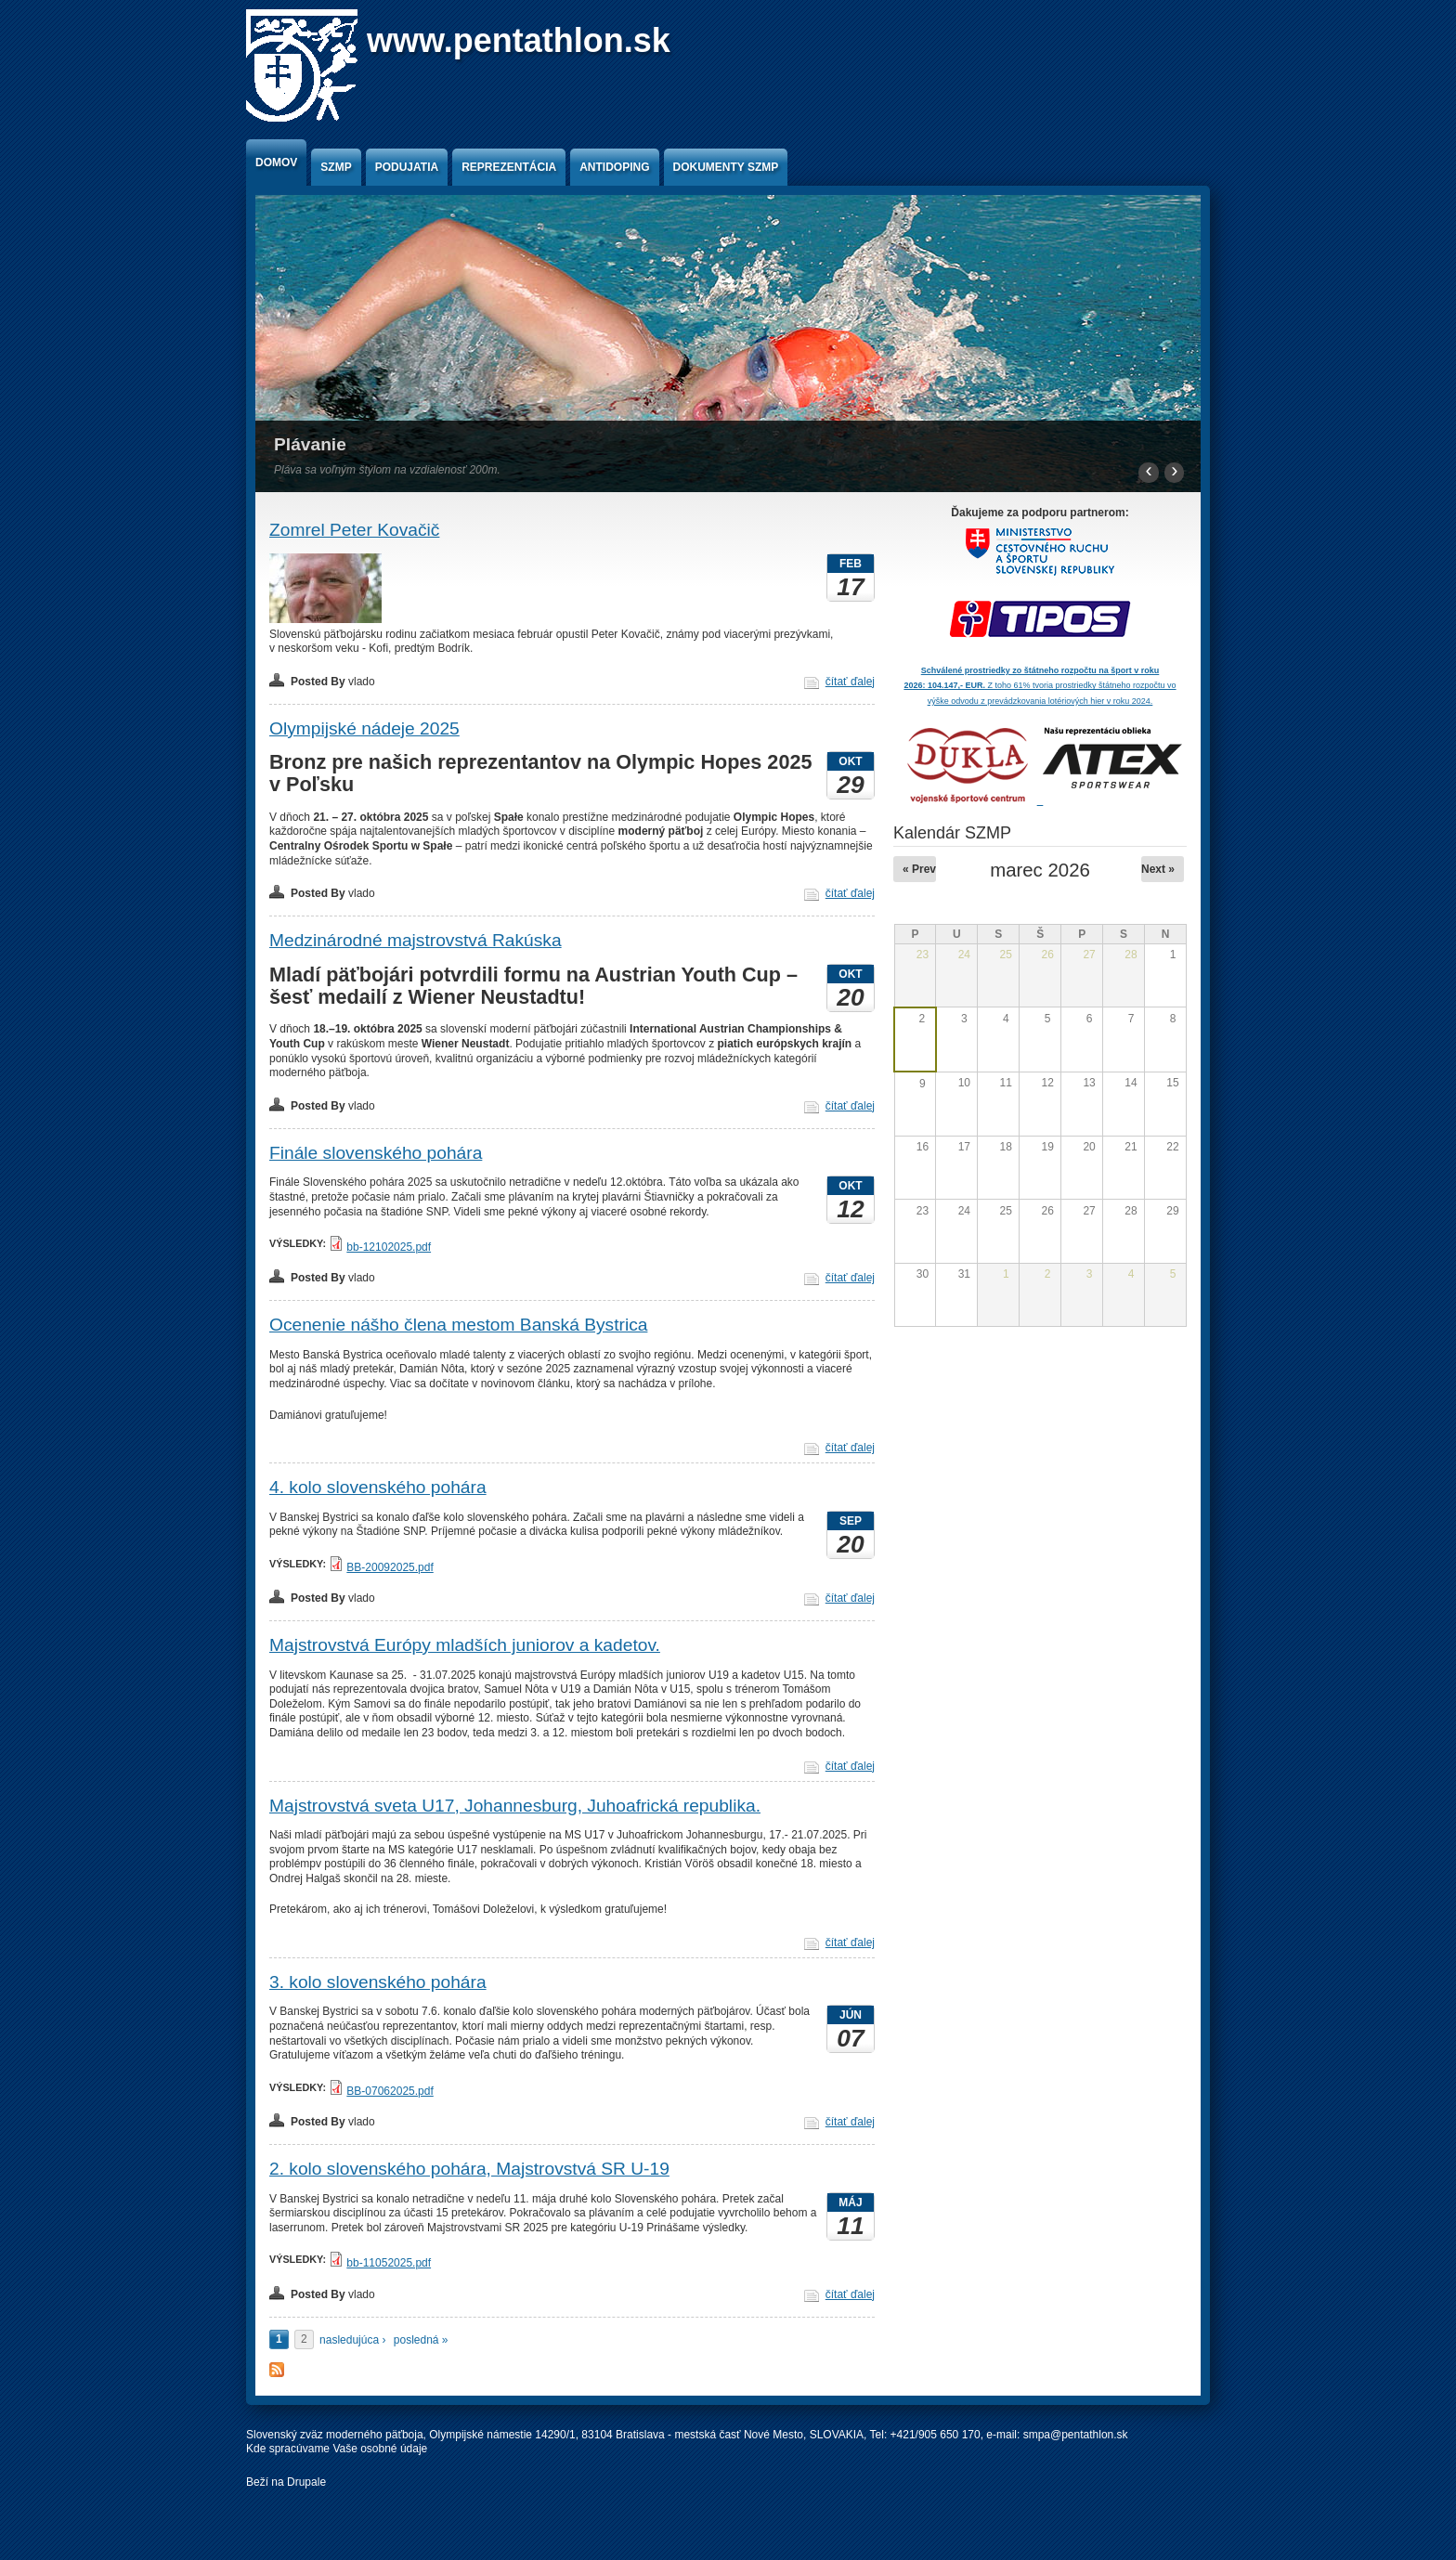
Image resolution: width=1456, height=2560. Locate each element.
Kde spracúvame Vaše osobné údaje (336, 2448)
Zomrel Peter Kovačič (354, 529)
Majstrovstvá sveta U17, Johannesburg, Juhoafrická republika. (514, 1805)
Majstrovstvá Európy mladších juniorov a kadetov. (464, 1645)
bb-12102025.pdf (388, 1247)
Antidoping (614, 167)
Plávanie (310, 444)
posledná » (421, 2339)
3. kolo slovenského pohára (378, 1982)
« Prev (919, 869)
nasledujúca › (352, 2339)
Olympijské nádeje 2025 (364, 728)
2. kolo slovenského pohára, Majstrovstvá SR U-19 (469, 2168)
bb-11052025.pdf (388, 2262)
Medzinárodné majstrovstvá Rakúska (415, 940)
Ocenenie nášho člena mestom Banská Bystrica (458, 1324)
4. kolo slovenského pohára (378, 1487)
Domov (276, 162)
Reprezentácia (509, 167)
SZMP (335, 167)
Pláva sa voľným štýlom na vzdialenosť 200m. (387, 469)
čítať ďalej (850, 681)
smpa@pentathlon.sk (1075, 2434)
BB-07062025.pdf (389, 2091)
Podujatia (406, 167)
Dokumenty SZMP (726, 167)
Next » (1158, 869)
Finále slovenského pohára (375, 1153)
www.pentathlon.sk (518, 40)
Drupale (306, 2482)
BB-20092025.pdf (389, 1567)
